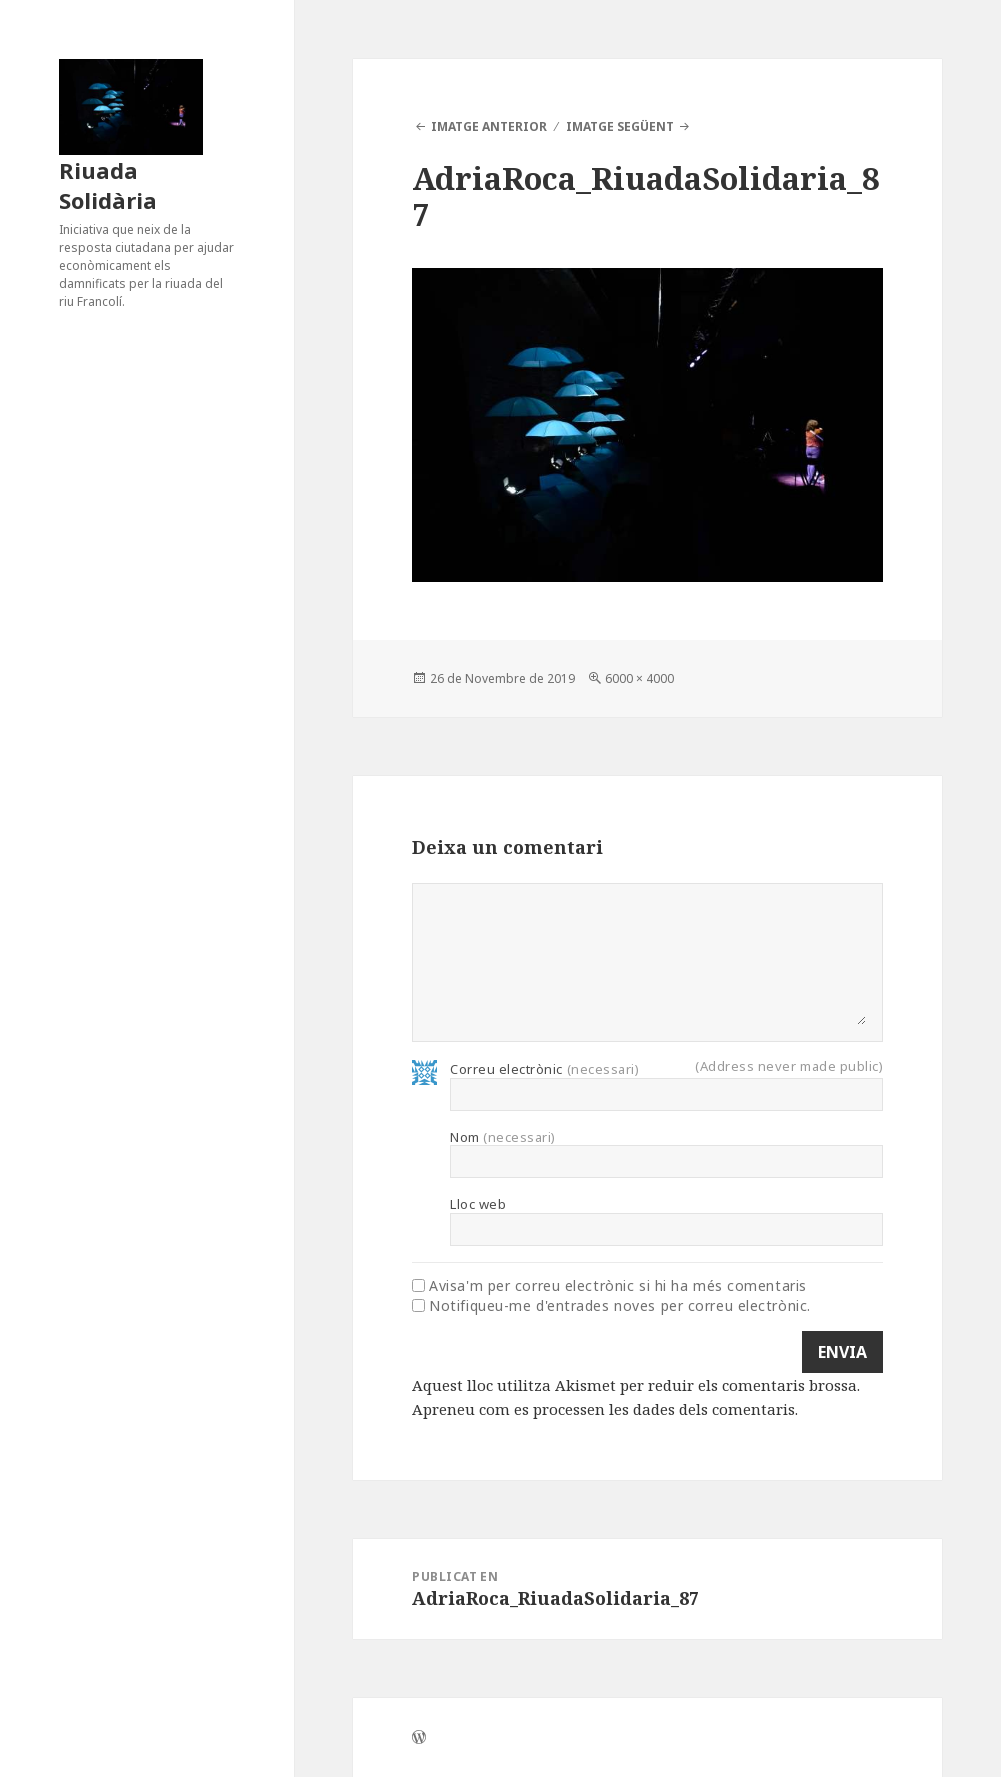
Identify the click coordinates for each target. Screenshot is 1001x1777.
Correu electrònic (544, 1069)
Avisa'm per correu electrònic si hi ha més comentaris (618, 1286)
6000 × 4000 (639, 678)
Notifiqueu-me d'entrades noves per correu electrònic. (620, 1306)
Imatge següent (620, 126)
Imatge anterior (489, 126)
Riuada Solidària (108, 185)
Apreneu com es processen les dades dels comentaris (603, 1409)
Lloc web (478, 1204)
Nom (503, 1137)
